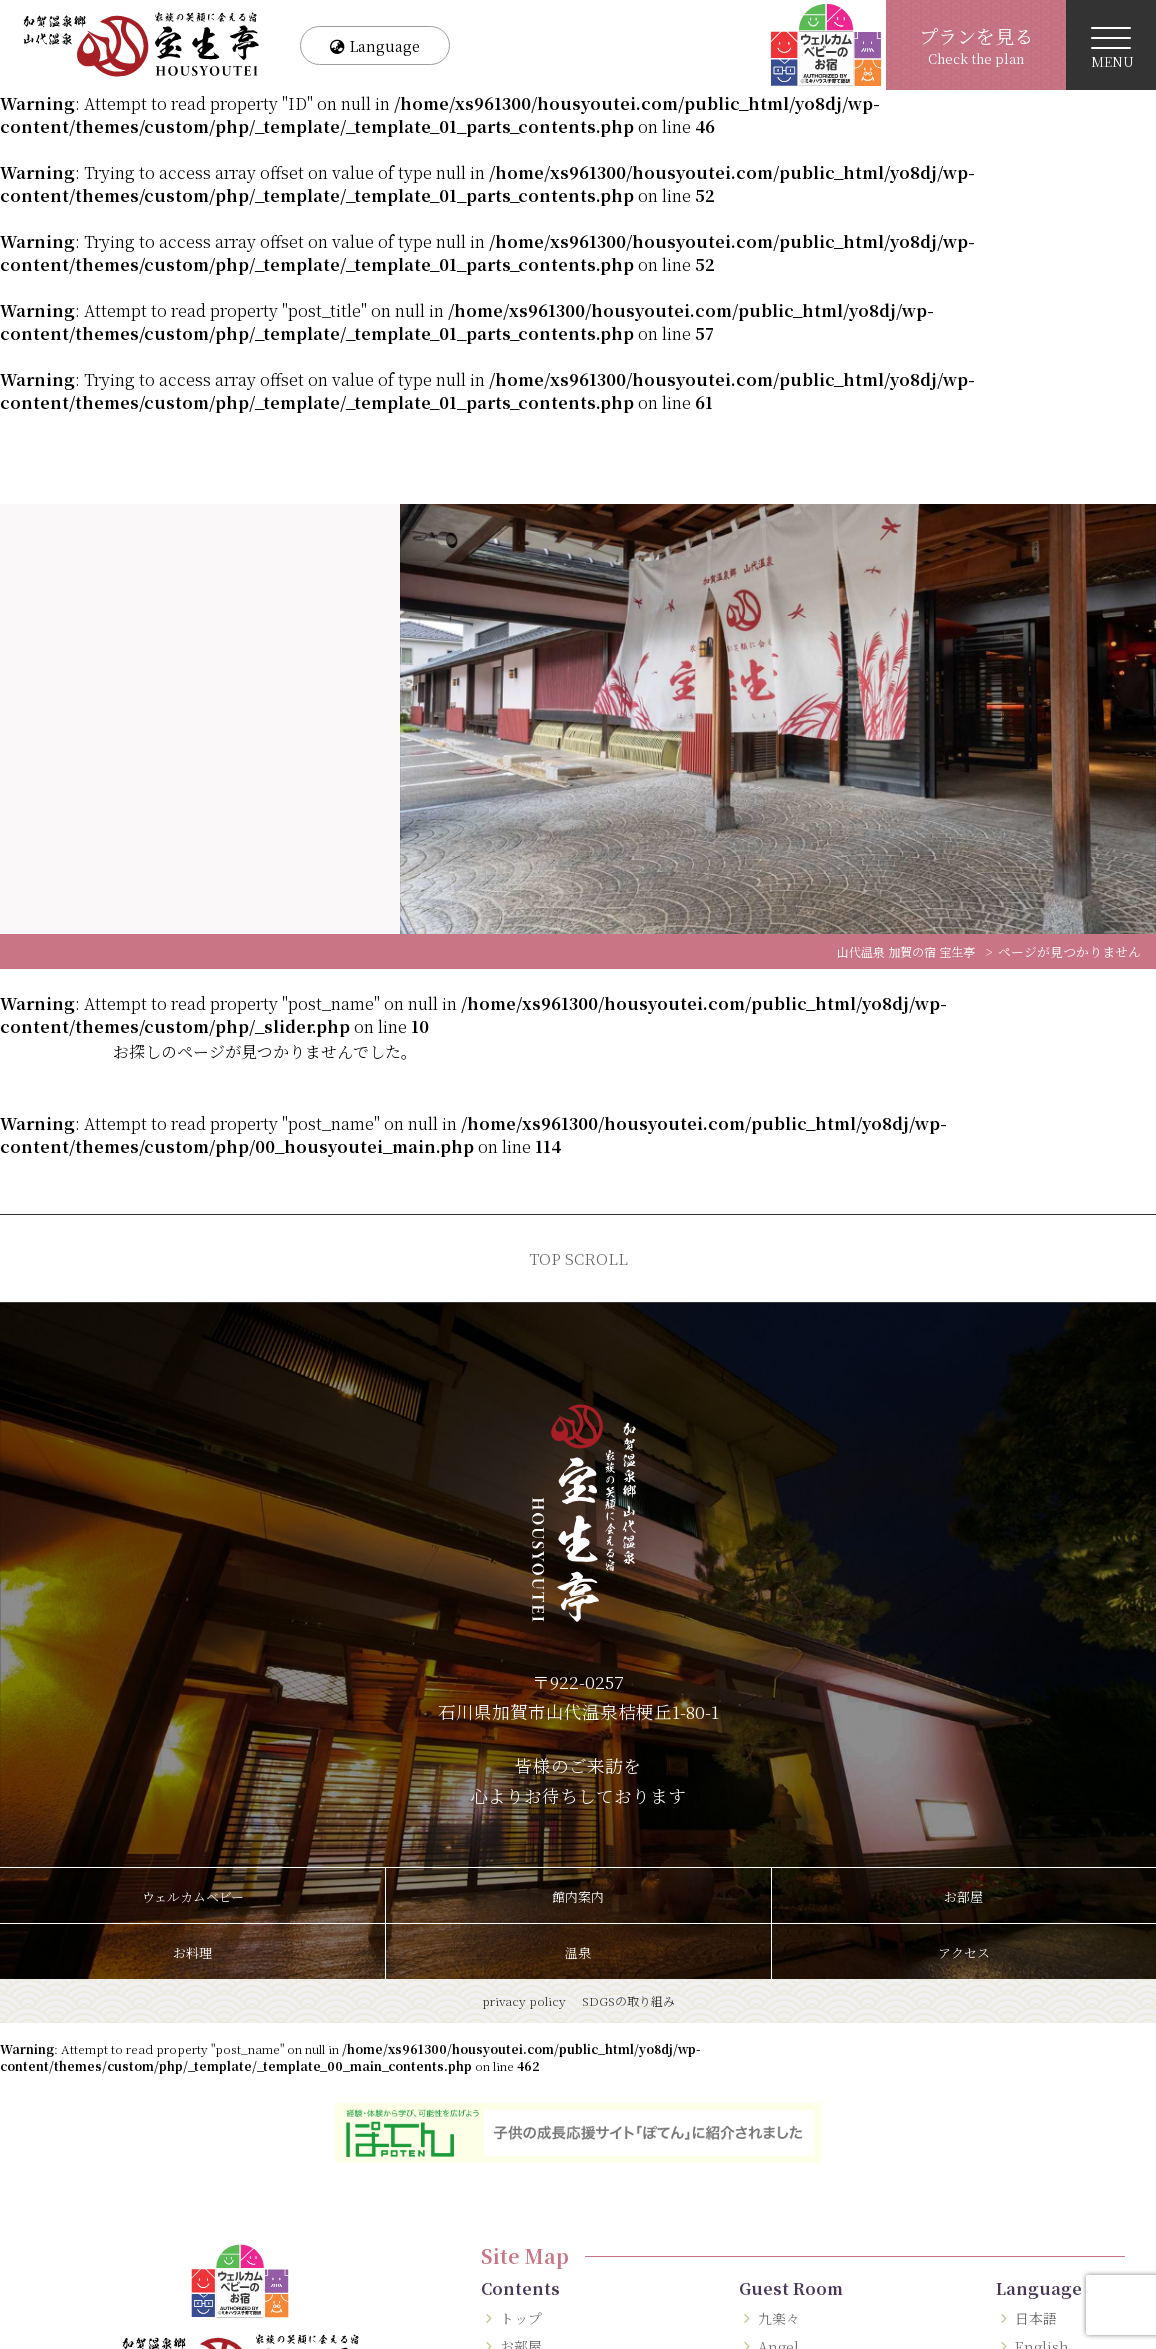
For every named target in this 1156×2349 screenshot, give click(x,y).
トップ (522, 2318)
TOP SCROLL (578, 1258)
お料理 (193, 1952)
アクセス (964, 1952)
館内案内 (578, 1896)
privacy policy (524, 2000)
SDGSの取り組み (628, 2000)
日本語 (1037, 2318)
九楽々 (780, 2318)
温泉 (578, 1952)
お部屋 (964, 1896)
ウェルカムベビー (193, 1896)
